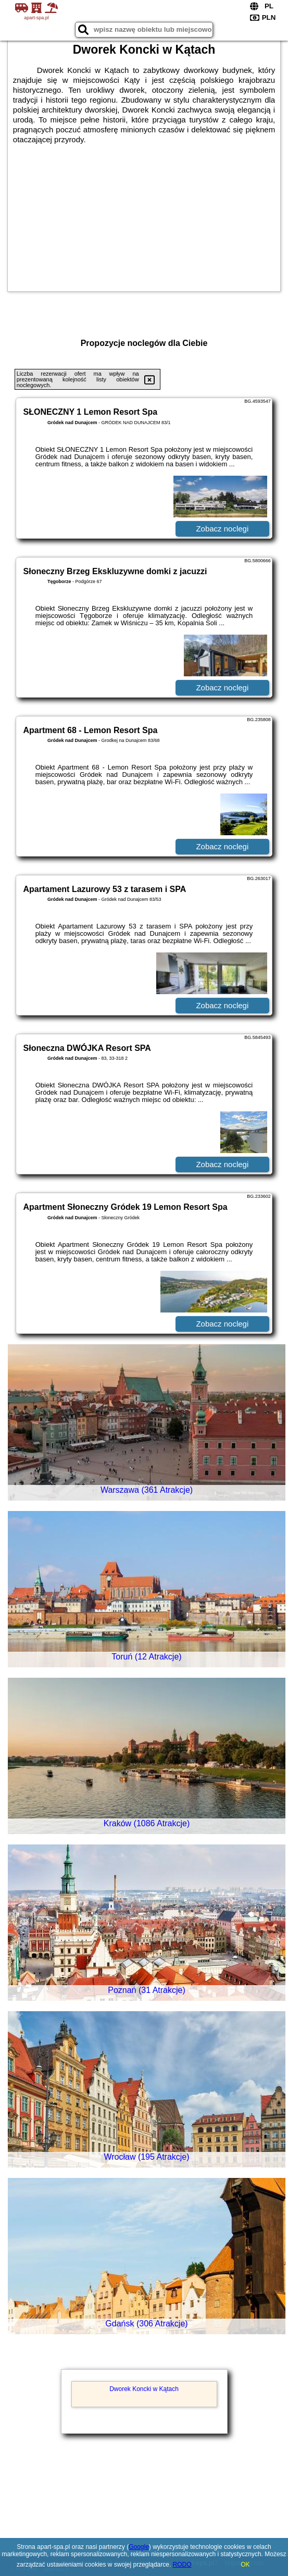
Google (139, 2546)
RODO (182, 2564)
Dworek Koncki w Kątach (144, 2389)
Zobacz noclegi (222, 528)
